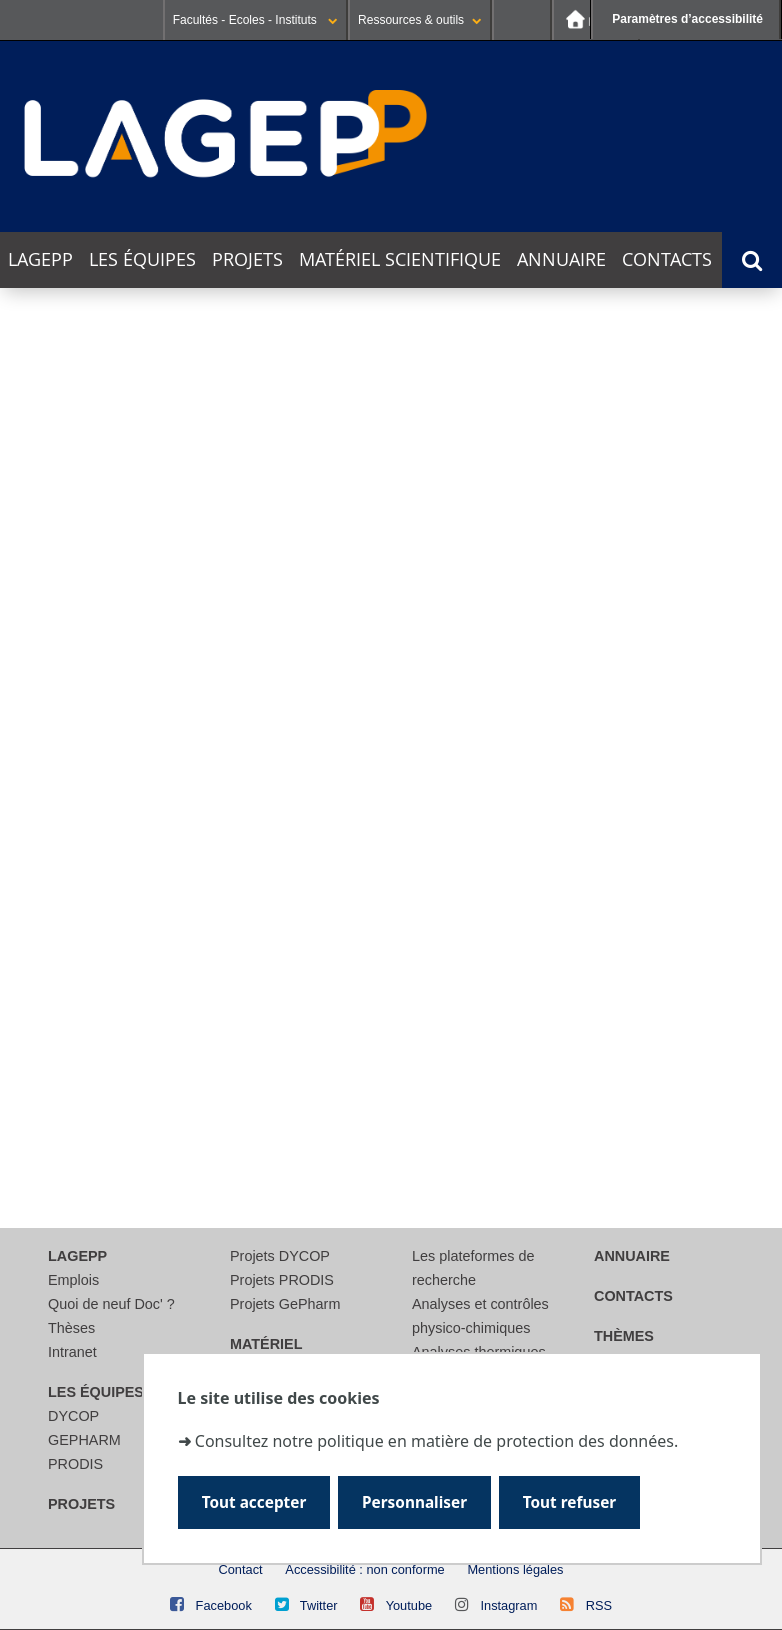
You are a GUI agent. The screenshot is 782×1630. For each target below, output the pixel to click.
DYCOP (73, 1416)
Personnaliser (414, 1502)
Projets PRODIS (282, 1280)
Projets (247, 259)
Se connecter (522, 20)
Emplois (73, 1280)
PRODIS (75, 1464)
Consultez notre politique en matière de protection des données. (436, 1441)
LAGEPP (40, 259)
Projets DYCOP (280, 1256)
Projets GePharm (285, 1304)
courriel (407, 1103)
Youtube (409, 1605)
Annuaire (561, 259)
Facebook (224, 1605)
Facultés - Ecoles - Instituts (255, 20)
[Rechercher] (254, 1036)
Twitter (319, 1605)
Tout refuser (569, 1502)
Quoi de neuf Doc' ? (111, 1304)
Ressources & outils (420, 20)
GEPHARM (84, 1440)
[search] (254, 988)
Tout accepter (254, 1502)
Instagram (508, 1605)
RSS (599, 1605)
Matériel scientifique (400, 259)
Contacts (667, 259)
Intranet (72, 1352)
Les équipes (142, 259)
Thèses (71, 1328)
